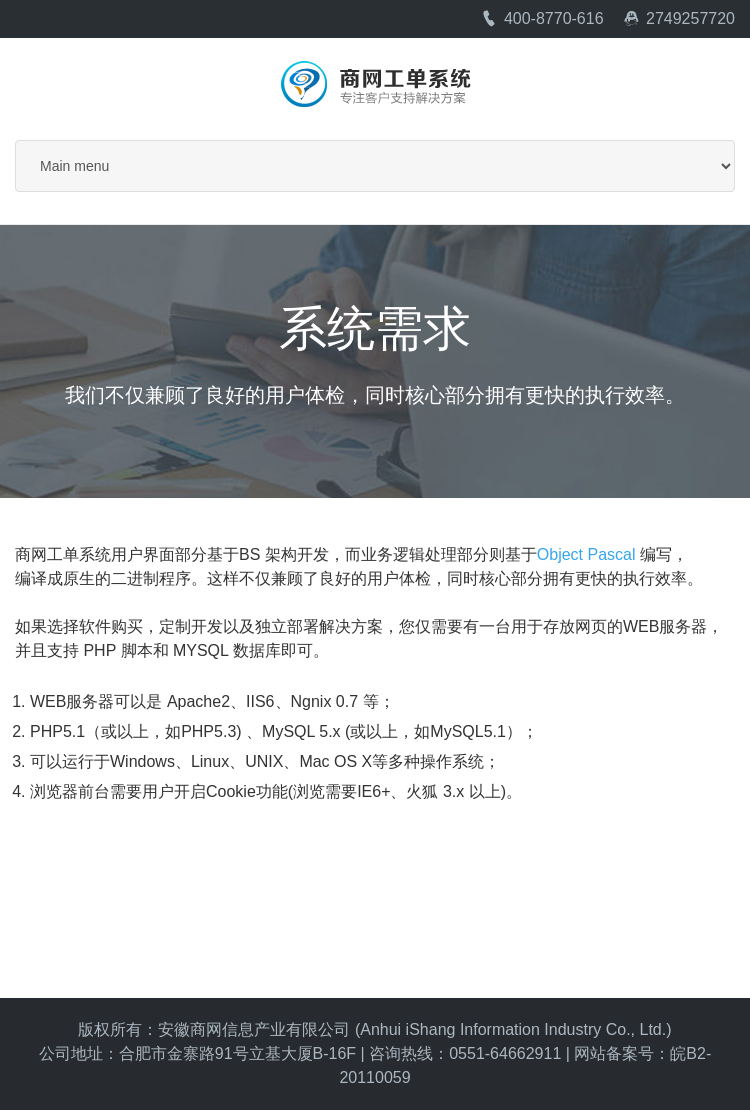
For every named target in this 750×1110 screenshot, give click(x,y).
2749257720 (679, 18)
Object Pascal (586, 554)
